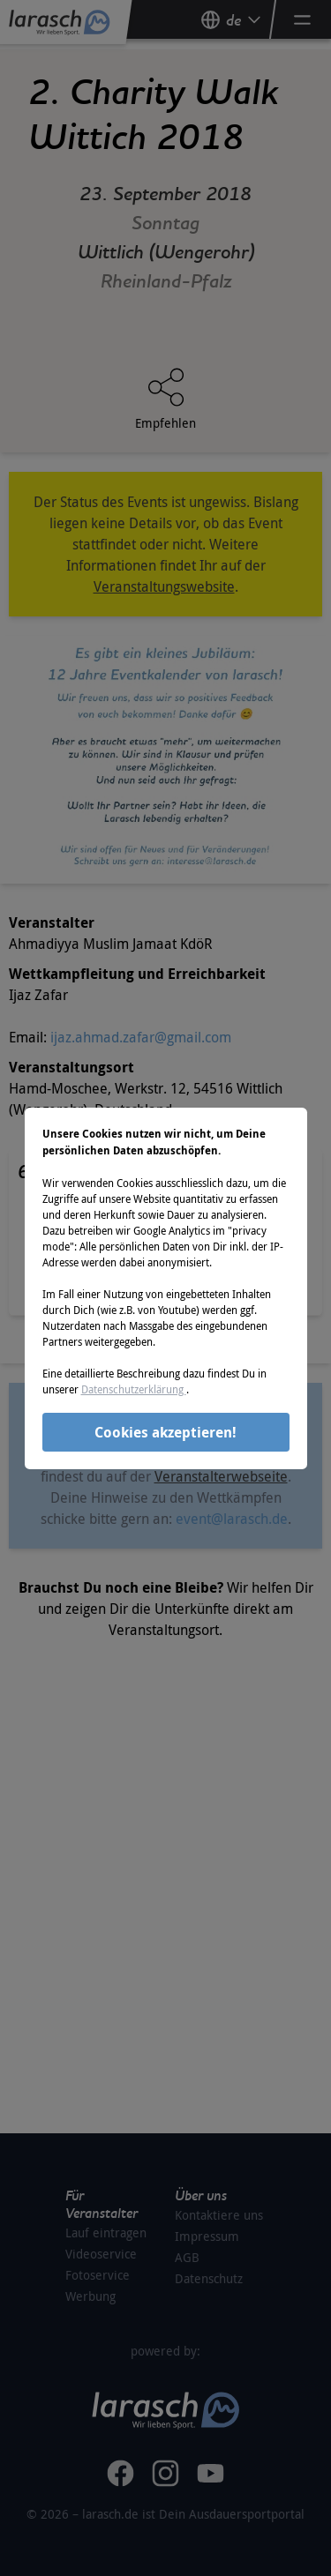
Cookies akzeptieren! (165, 1432)
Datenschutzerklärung (133, 1389)
